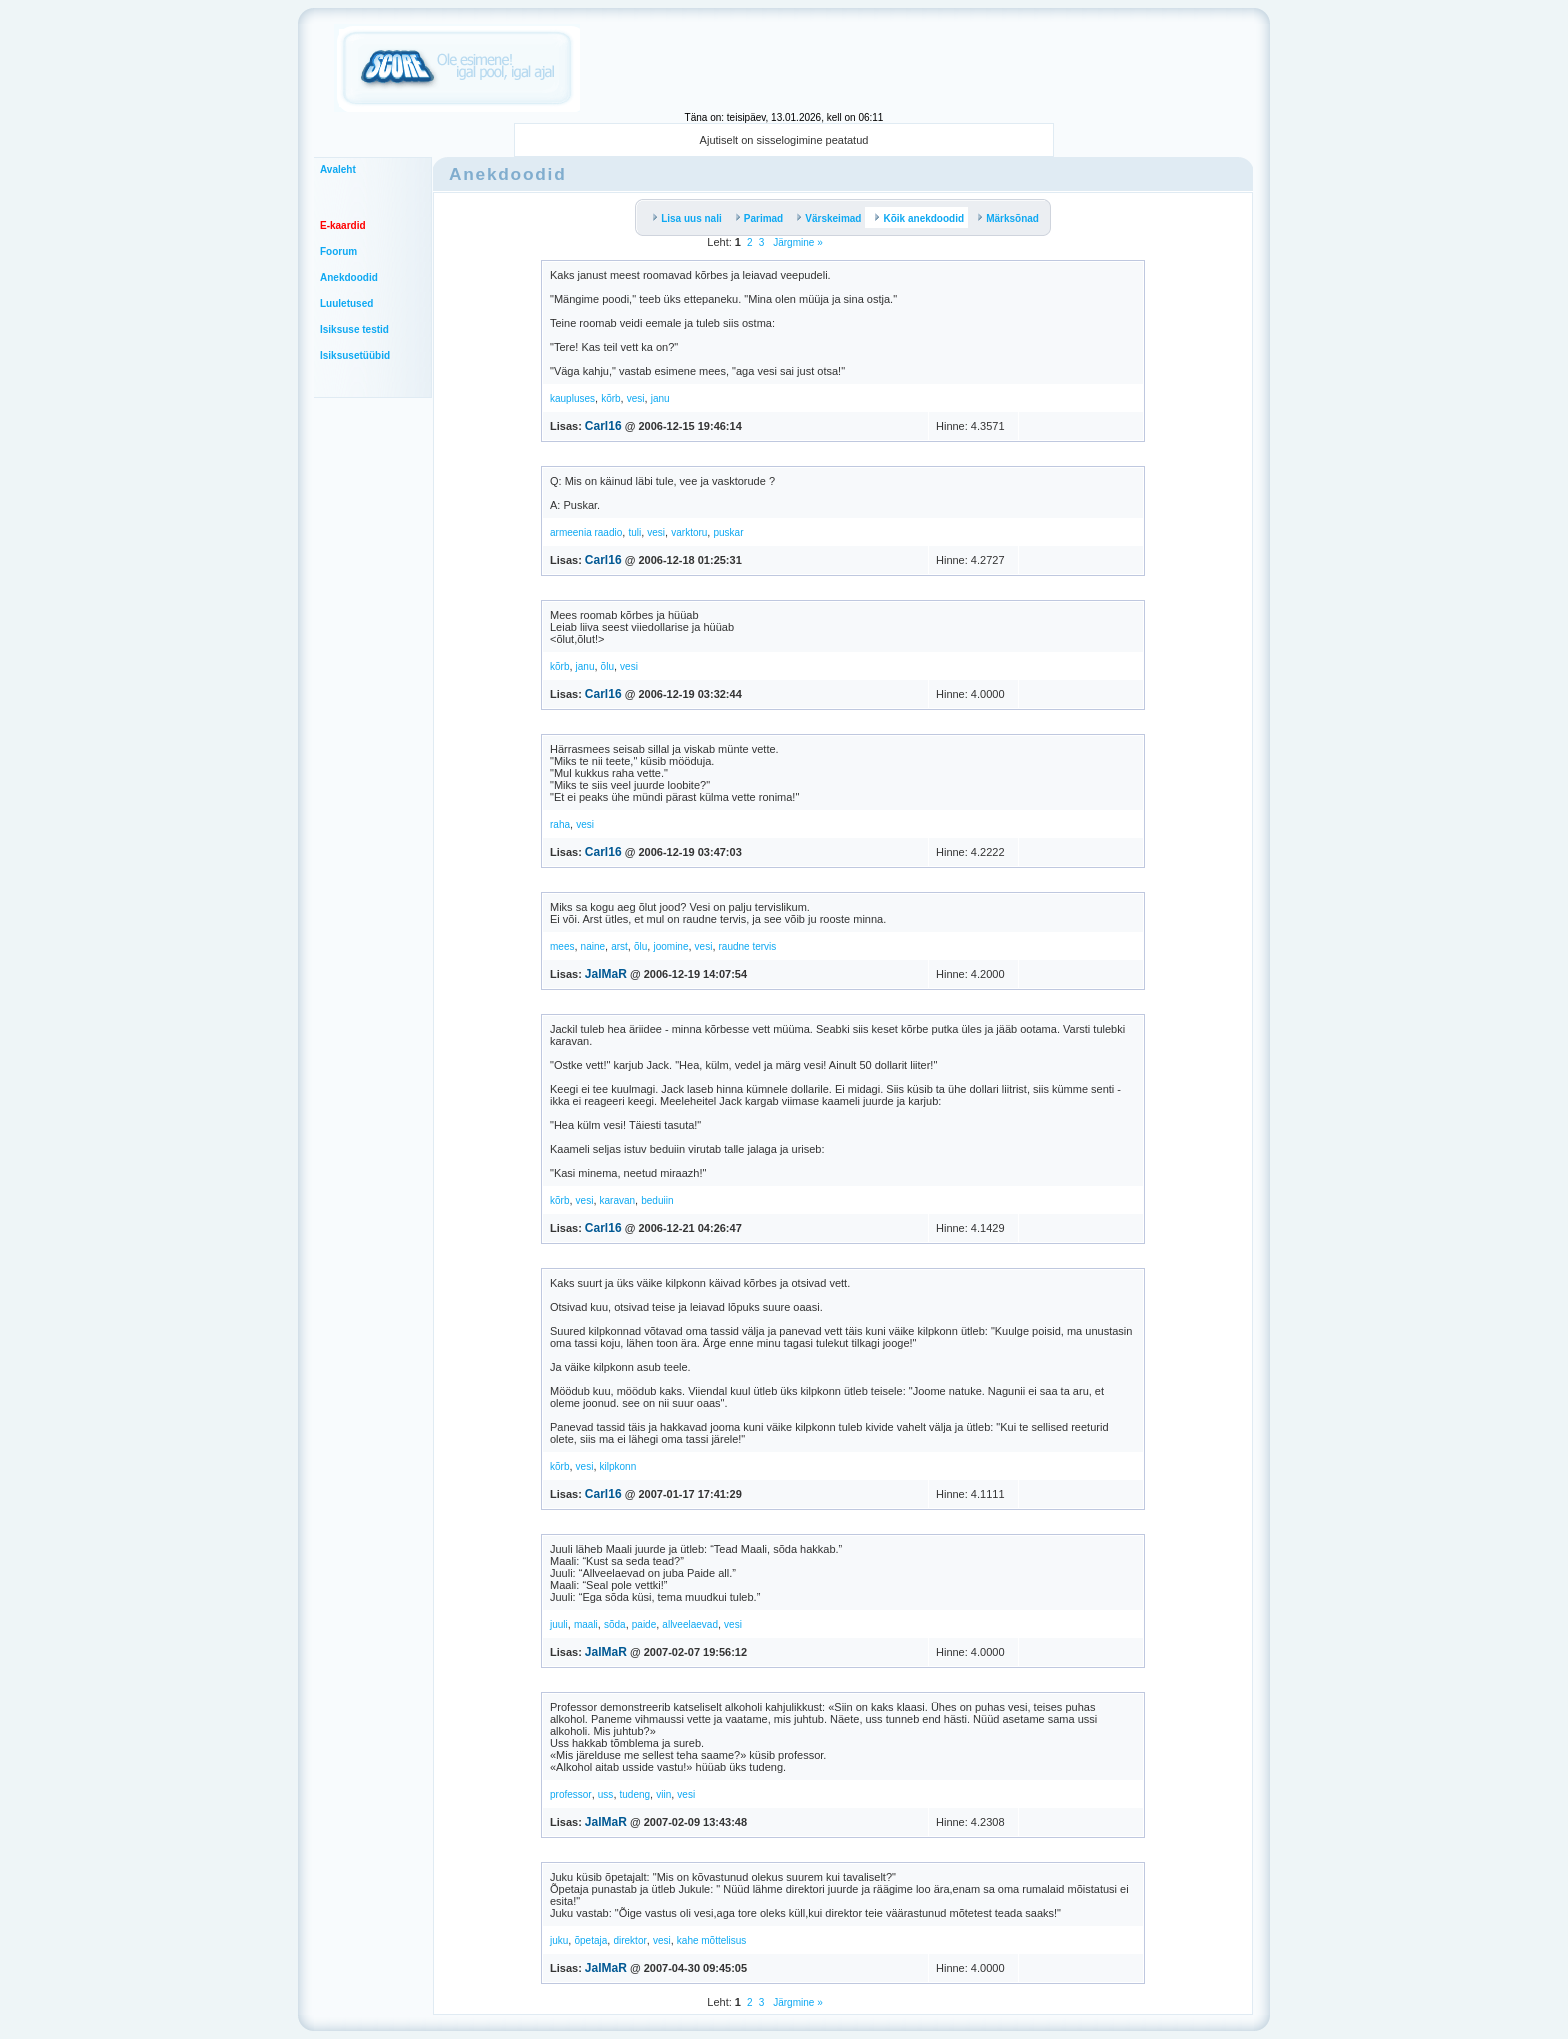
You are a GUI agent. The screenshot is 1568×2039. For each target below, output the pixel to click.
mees (562, 946)
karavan (618, 1200)
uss (606, 1794)
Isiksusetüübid (355, 355)
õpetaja (590, 1940)
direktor (629, 1940)
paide (644, 1624)
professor (571, 1794)
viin (663, 1794)
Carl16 (603, 426)
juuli (559, 1624)
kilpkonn (618, 1466)
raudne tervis (748, 946)
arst (619, 946)
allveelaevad (690, 1624)
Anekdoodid (349, 277)
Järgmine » (796, 242)
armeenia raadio (586, 532)
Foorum (338, 251)
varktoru (689, 532)
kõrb (610, 398)
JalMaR (606, 974)
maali (586, 1624)
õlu (607, 666)
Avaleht (338, 169)
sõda (615, 1624)
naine (593, 946)
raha (560, 824)
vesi (636, 398)
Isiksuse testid (354, 329)
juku (559, 1940)
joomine (670, 946)
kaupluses (572, 398)
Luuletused (346, 303)
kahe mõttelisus (711, 1940)
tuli (634, 532)
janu (660, 398)
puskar (728, 532)
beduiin (657, 1200)
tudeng (635, 1794)
